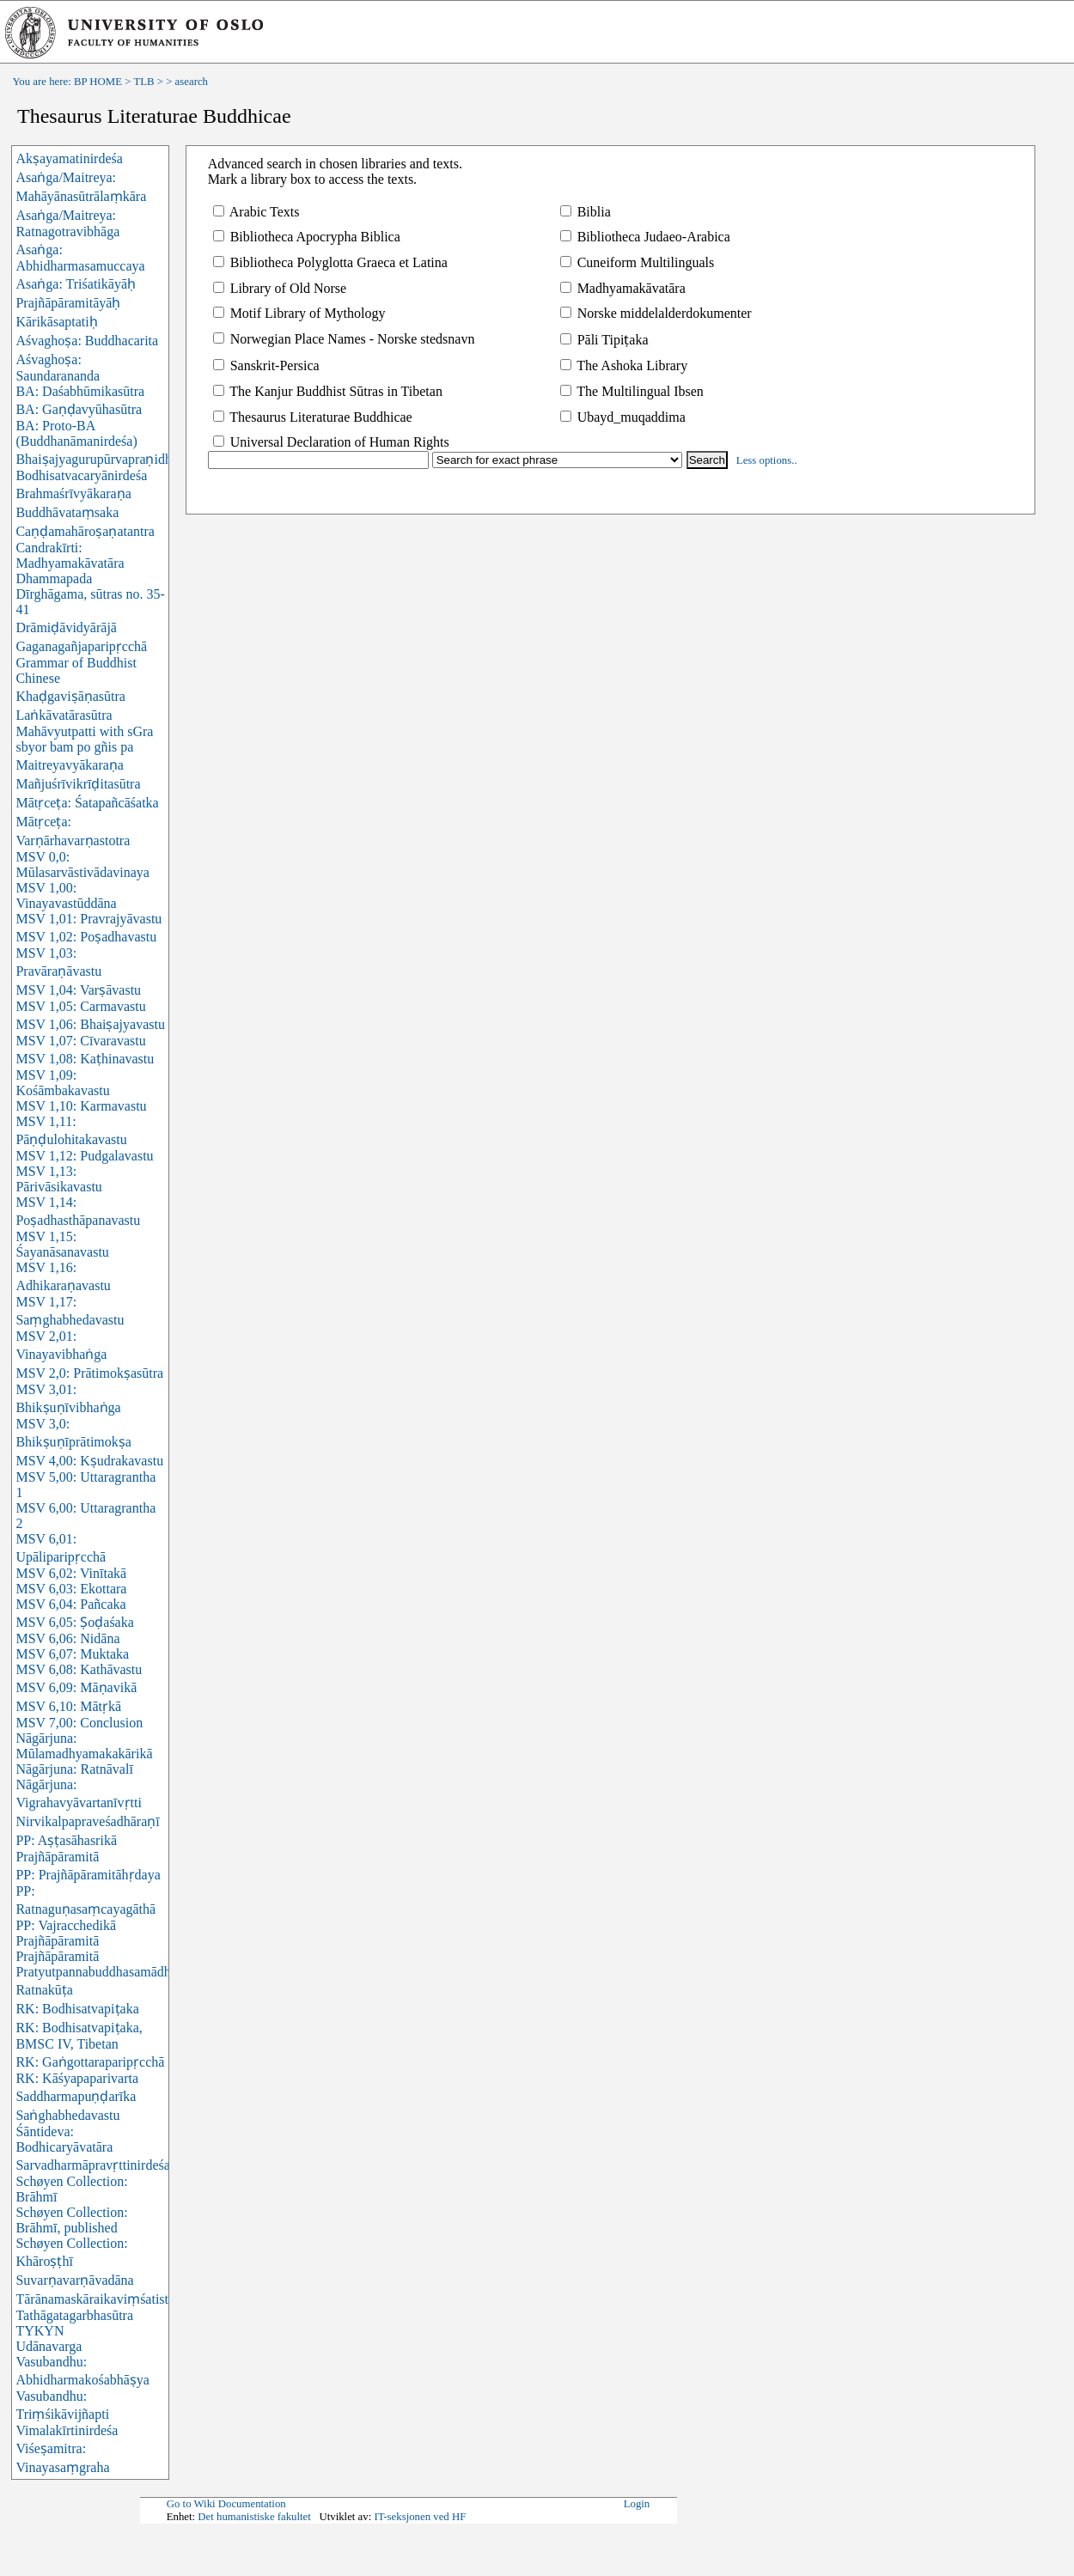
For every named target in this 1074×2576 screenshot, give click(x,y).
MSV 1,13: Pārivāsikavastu (58, 1179)
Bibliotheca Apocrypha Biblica (306, 236)
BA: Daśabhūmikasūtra (79, 391)
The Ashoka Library (624, 365)
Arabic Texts (256, 211)
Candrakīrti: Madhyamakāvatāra (69, 555)
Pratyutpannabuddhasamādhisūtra (108, 1971)
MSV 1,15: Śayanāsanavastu (61, 1244)
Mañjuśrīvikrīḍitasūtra (77, 783)
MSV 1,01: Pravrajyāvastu (88, 918)
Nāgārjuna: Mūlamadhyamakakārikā (83, 1746)
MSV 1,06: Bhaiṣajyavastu (89, 1024)
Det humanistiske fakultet (254, 2517)
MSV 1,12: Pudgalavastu (84, 1155)
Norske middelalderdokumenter (656, 313)
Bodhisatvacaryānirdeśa (81, 475)
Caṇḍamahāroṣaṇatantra (84, 531)
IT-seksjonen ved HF (420, 2517)
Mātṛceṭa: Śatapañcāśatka (86, 802)
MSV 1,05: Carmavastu (80, 1006)
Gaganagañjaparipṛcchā (81, 646)
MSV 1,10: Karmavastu (80, 1106)
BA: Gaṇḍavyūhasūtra (78, 409)
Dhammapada (53, 578)
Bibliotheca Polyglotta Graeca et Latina (330, 262)
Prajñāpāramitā (57, 1956)
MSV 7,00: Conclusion (79, 1722)
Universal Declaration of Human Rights (331, 442)
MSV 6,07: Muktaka (72, 1654)
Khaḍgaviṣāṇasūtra (70, 696)
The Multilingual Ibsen (632, 391)
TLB (143, 82)
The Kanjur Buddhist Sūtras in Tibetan (327, 391)
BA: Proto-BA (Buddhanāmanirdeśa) (76, 433)
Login (637, 2504)
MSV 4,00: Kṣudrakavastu (89, 1460)
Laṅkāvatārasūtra (63, 715)
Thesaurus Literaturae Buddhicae (312, 417)
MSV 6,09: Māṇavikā (76, 1687)
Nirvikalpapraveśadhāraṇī (87, 1821)
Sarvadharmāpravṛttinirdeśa (92, 2165)
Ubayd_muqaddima (623, 417)
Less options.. (766, 460)
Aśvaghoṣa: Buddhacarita (86, 340)
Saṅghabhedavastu (67, 2115)
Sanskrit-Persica (266, 365)
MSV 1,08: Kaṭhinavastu (84, 1058)
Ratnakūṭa (43, 1989)
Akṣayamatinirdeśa (68, 158)
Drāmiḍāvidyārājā (66, 627)
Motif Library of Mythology (299, 313)
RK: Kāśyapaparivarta (76, 2078)
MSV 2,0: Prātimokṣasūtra (89, 1373)
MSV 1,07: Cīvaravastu (80, 1040)
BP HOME (98, 82)
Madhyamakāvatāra (623, 288)
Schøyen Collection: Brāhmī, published (71, 2220)
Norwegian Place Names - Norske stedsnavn (344, 339)
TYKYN (39, 2330)
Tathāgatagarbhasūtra (74, 2315)
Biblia (585, 211)
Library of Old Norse (280, 288)
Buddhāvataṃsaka (67, 512)
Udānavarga (48, 2346)
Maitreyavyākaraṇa (69, 765)
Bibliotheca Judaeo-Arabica (645, 236)
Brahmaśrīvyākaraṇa (73, 493)
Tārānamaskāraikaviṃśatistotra (102, 2299)
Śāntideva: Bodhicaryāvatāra (64, 2139)
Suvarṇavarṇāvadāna (74, 2280)
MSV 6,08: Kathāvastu (78, 1669)
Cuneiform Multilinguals (637, 262)
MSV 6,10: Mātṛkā (68, 1706)
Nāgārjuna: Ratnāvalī (73, 1769)
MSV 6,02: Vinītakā (70, 1573)
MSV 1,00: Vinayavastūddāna (65, 895)
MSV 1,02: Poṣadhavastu (85, 936)
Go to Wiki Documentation (226, 2504)
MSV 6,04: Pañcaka (70, 1604)
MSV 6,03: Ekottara (70, 1588)
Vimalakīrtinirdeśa (66, 2430)
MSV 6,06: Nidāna (67, 1638)
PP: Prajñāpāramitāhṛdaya (87, 1874)
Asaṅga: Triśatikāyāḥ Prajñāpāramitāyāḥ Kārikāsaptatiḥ (75, 303)
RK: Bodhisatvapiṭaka (76, 2008)
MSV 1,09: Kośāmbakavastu (62, 1083)
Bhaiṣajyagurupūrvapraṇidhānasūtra (116, 459)
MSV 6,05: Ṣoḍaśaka (74, 1622)
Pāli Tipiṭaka (604, 339)
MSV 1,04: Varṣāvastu (78, 990)
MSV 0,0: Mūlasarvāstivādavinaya (82, 865)
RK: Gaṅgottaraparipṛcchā (89, 2062)
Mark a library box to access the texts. (312, 179)
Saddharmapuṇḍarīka (75, 2096)
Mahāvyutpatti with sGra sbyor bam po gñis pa (84, 739)
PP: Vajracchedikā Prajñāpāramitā (65, 1933)
